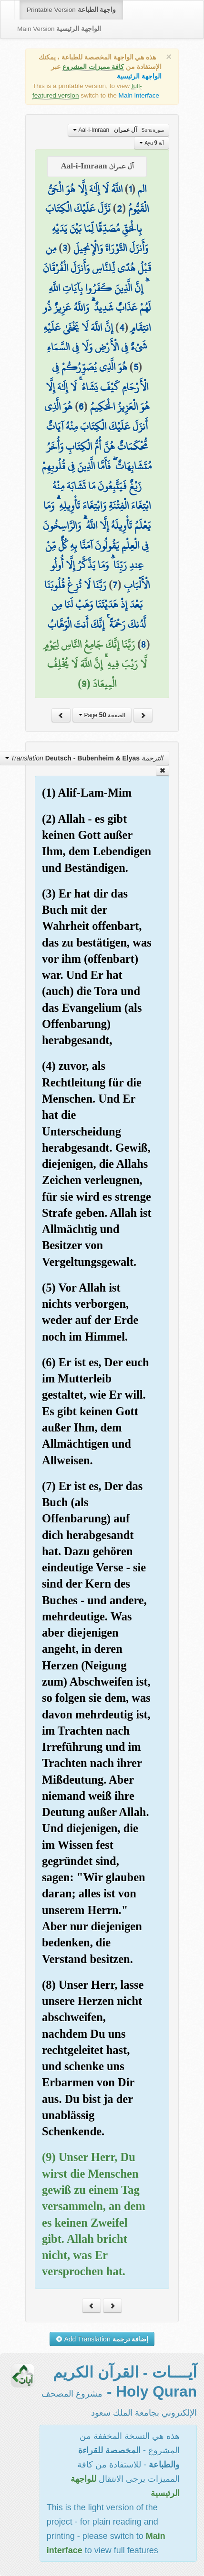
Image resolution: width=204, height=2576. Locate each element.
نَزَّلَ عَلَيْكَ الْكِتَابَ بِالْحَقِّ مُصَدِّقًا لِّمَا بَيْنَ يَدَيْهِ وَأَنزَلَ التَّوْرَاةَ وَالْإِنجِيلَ (96, 228)
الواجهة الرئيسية (139, 76)
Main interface (139, 95)
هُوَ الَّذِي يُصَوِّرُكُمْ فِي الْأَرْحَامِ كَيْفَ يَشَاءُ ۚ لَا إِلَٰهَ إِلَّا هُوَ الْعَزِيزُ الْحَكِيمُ (98, 386)
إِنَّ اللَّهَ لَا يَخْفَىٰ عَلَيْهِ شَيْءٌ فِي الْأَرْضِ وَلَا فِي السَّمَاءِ (95, 337)
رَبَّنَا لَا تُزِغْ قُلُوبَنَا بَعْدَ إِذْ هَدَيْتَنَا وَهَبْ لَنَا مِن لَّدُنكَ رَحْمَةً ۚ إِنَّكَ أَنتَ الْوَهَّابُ (95, 604)
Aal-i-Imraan (118, 130)
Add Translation (102, 2339)
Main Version (59, 28)
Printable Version (71, 9)
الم (142, 188)
